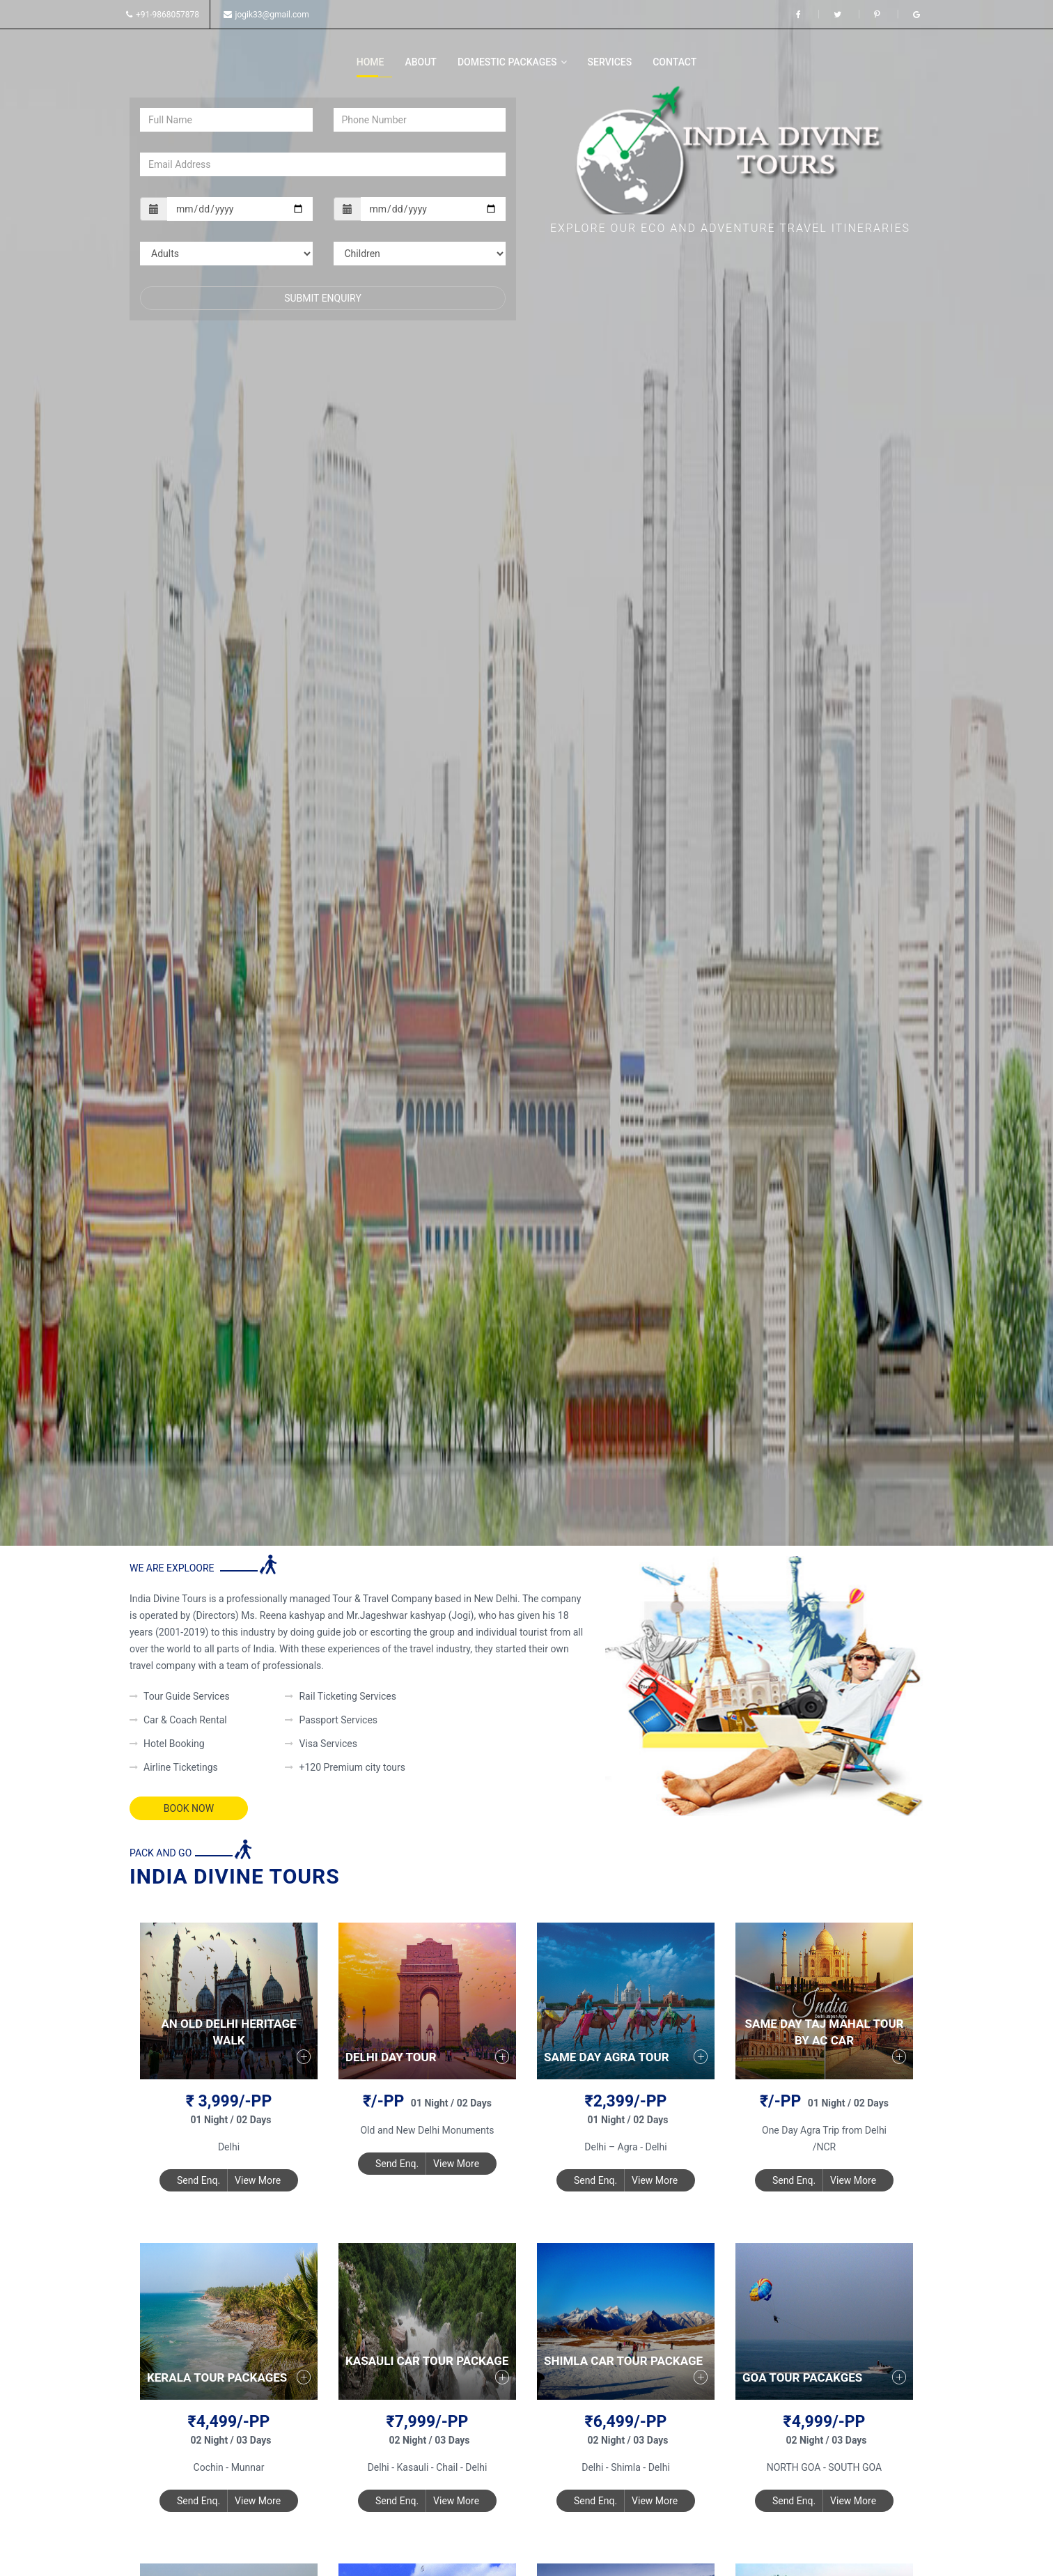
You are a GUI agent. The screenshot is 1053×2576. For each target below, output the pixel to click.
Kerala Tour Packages (217, 2377)
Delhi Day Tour (391, 2057)
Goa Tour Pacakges (802, 2377)
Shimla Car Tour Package (623, 2361)
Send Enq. (198, 2180)
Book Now (189, 1808)
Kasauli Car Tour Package (426, 2361)
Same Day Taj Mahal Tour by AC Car (824, 2032)
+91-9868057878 (162, 15)
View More (258, 2180)
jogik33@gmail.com (266, 15)
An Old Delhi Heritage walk (228, 2032)
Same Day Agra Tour (606, 2057)
